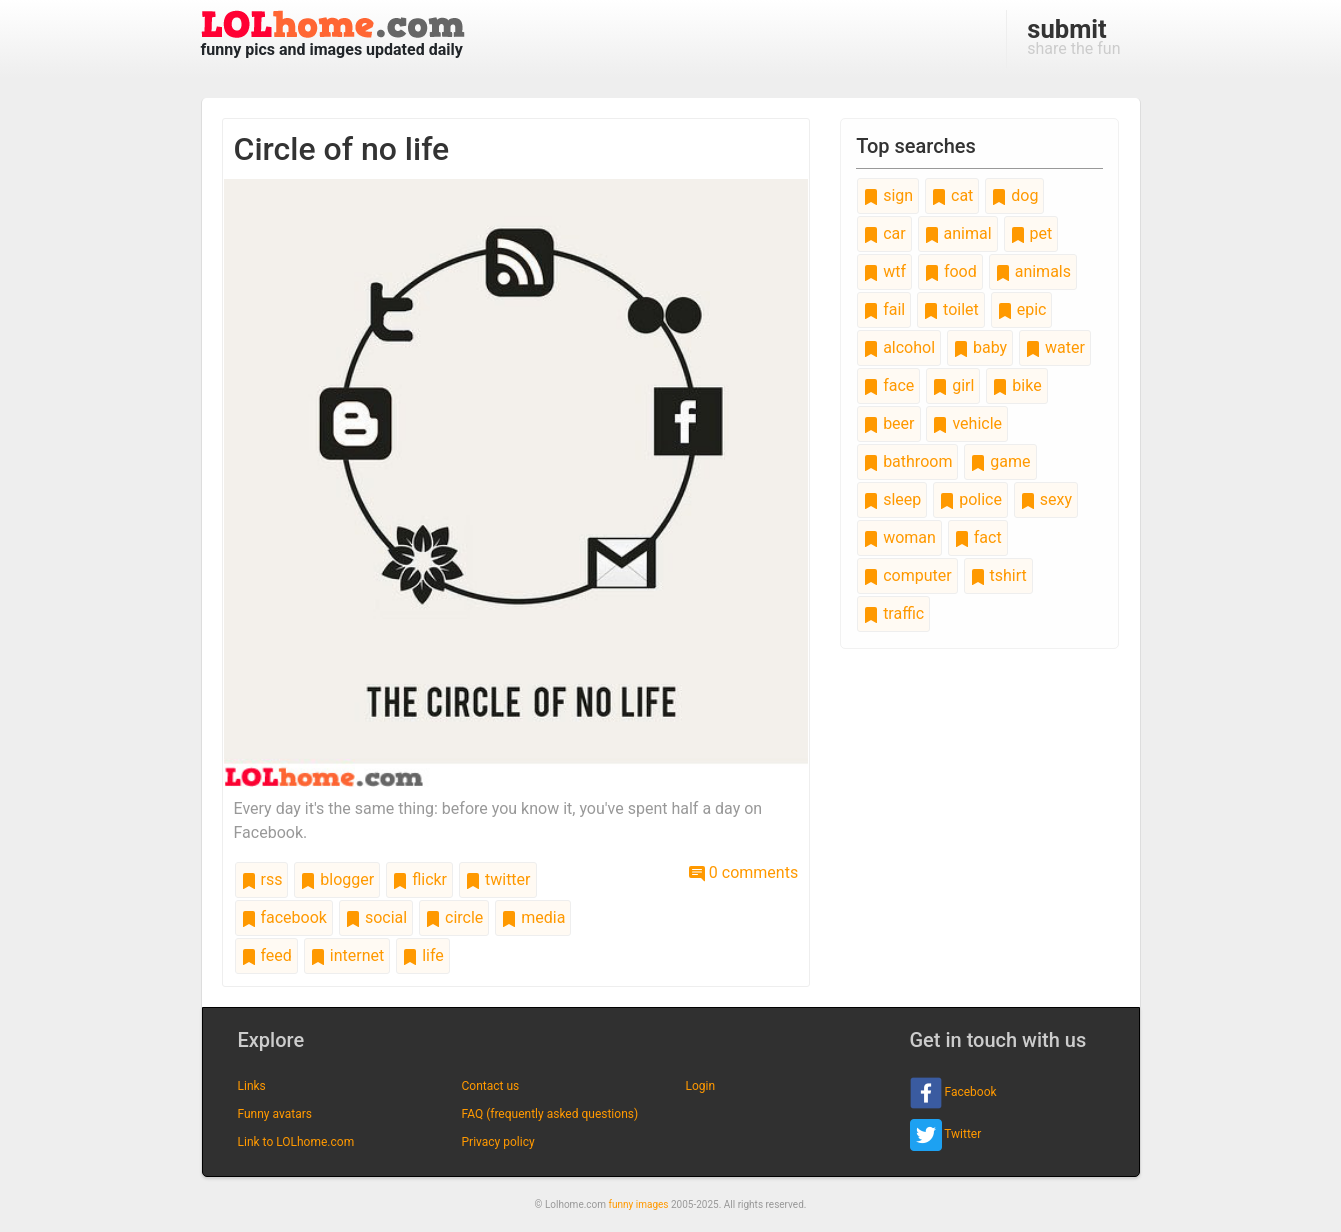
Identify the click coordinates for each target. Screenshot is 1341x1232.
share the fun (1073, 36)
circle (454, 917)
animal (958, 233)
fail (884, 309)
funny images (639, 1204)
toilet (951, 309)
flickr (419, 879)
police (970, 499)
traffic (893, 613)
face (888, 385)
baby (980, 347)
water (1055, 347)
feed (266, 955)
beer (888, 423)
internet (347, 955)
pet (1031, 233)
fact (978, 537)
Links (252, 1086)
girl (953, 385)
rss (262, 879)
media (533, 917)
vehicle (967, 423)
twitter (498, 879)
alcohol (899, 347)
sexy (1046, 499)
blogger (337, 879)
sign (888, 195)
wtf (884, 271)
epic (1022, 309)
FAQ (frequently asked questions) (550, 1114)
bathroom (907, 461)
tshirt (998, 575)
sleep (892, 499)
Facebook (953, 1093)
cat (952, 195)
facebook (284, 917)
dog (1014, 195)
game (1000, 461)
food (950, 271)
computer (907, 575)
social (376, 917)
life (423, 955)
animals (1033, 271)
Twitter (946, 1135)
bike (1016, 385)
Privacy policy (498, 1142)
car (884, 233)
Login (701, 1086)
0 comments (743, 872)
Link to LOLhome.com (296, 1142)
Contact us (491, 1086)
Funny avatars (275, 1114)
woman (899, 537)
